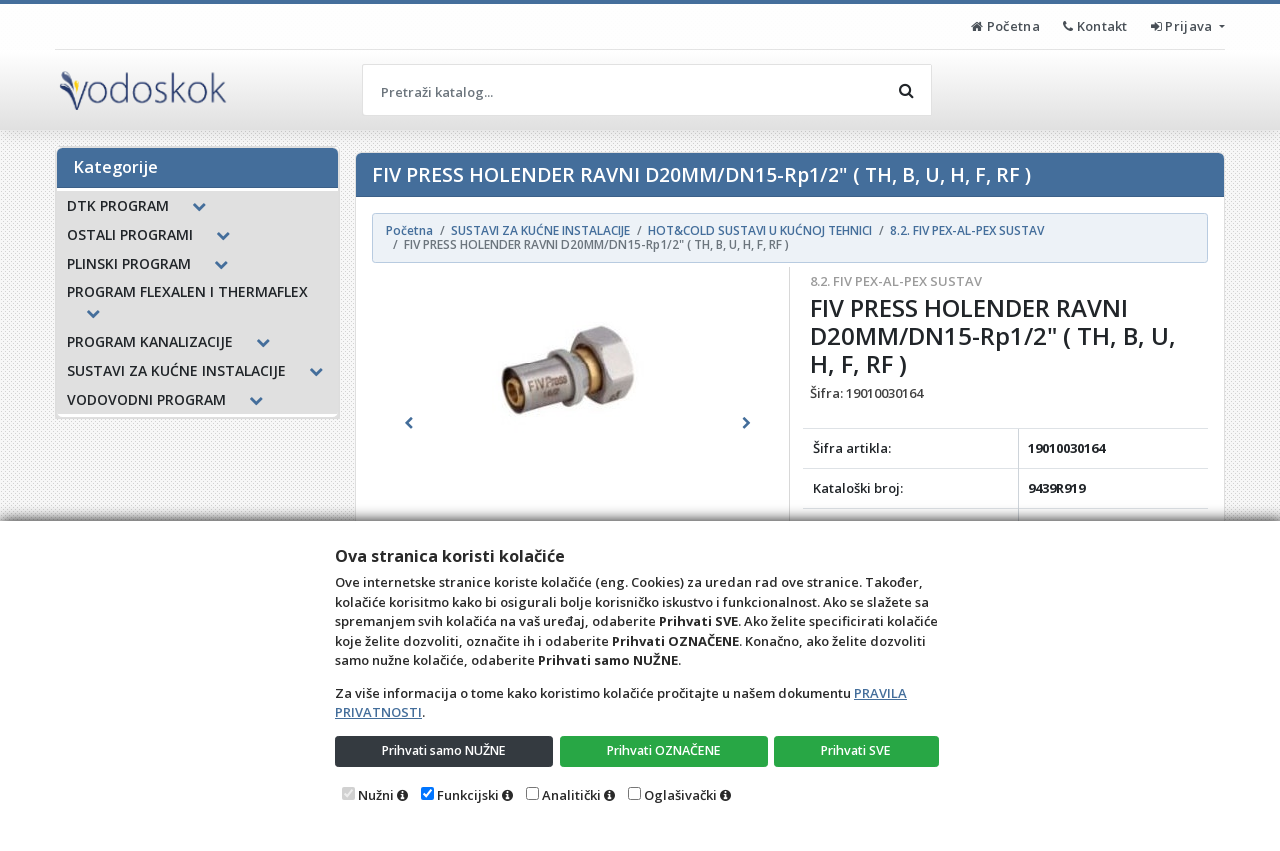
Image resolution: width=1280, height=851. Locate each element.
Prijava (1183, 26)
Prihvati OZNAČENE (665, 750)
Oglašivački (680, 795)
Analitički (571, 795)
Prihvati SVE (858, 750)
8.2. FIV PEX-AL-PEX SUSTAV (896, 281)
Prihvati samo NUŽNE (445, 750)
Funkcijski (468, 795)
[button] (409, 423)
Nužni (376, 795)
